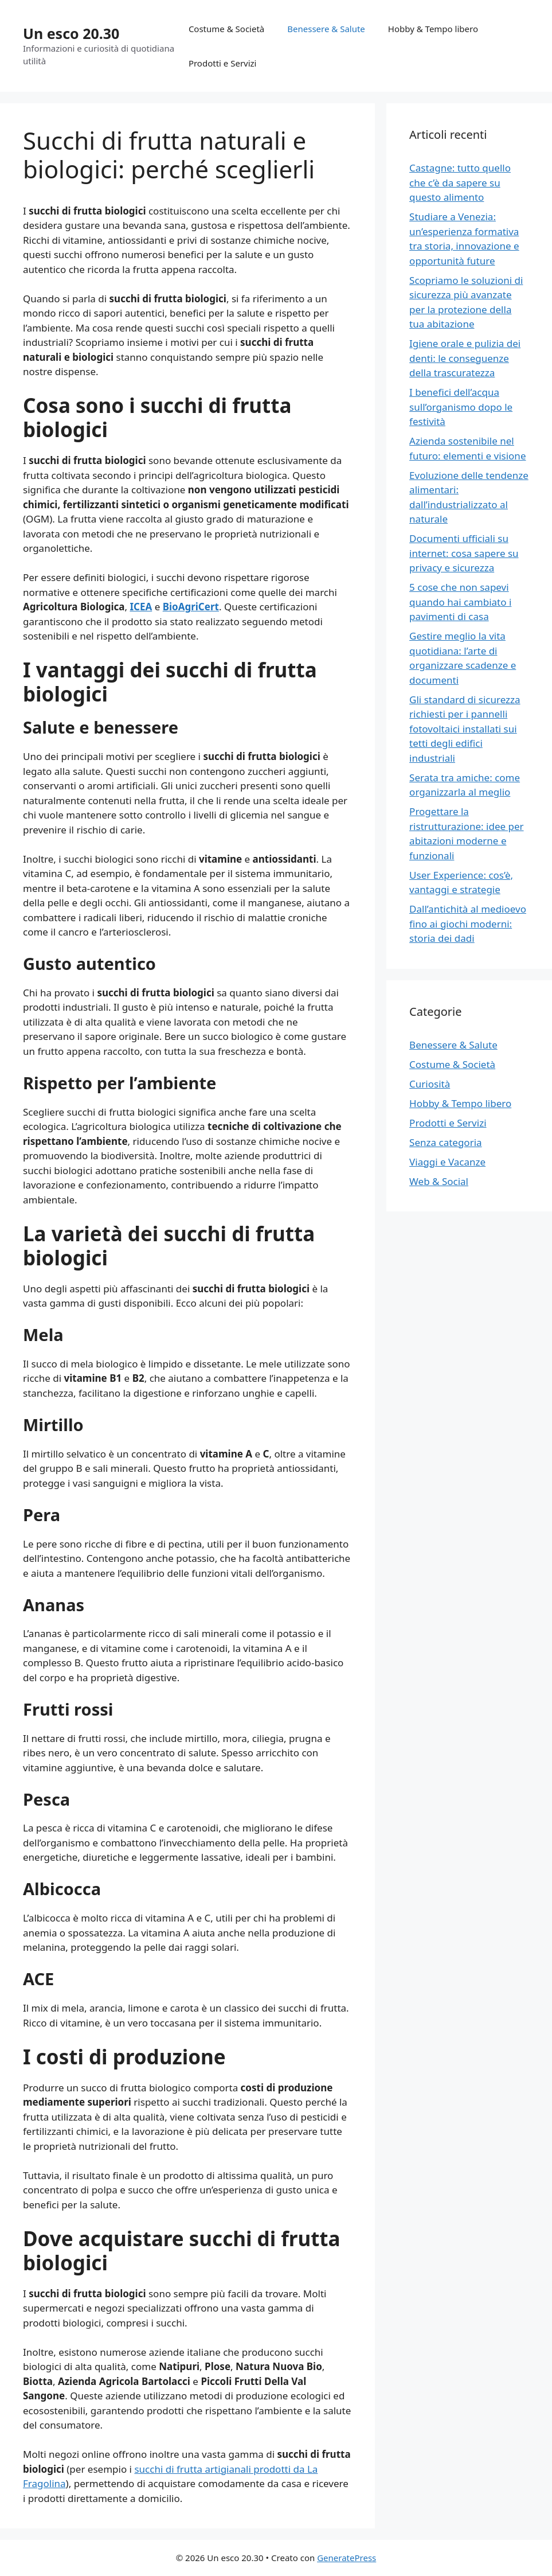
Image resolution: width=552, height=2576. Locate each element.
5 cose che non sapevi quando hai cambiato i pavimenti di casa (460, 601)
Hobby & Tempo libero (433, 28)
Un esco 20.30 (71, 33)
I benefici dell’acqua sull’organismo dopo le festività (460, 406)
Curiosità (429, 1083)
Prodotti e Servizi (223, 63)
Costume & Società (226, 28)
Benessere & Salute (326, 28)
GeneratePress (346, 2557)
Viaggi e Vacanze (447, 1161)
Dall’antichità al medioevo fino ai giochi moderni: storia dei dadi (467, 923)
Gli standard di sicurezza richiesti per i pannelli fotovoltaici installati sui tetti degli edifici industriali (464, 729)
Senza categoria (445, 1142)
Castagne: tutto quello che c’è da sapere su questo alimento (460, 182)
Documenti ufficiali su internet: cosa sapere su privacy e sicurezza (463, 553)
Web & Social (438, 1181)
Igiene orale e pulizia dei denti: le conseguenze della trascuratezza (464, 358)
